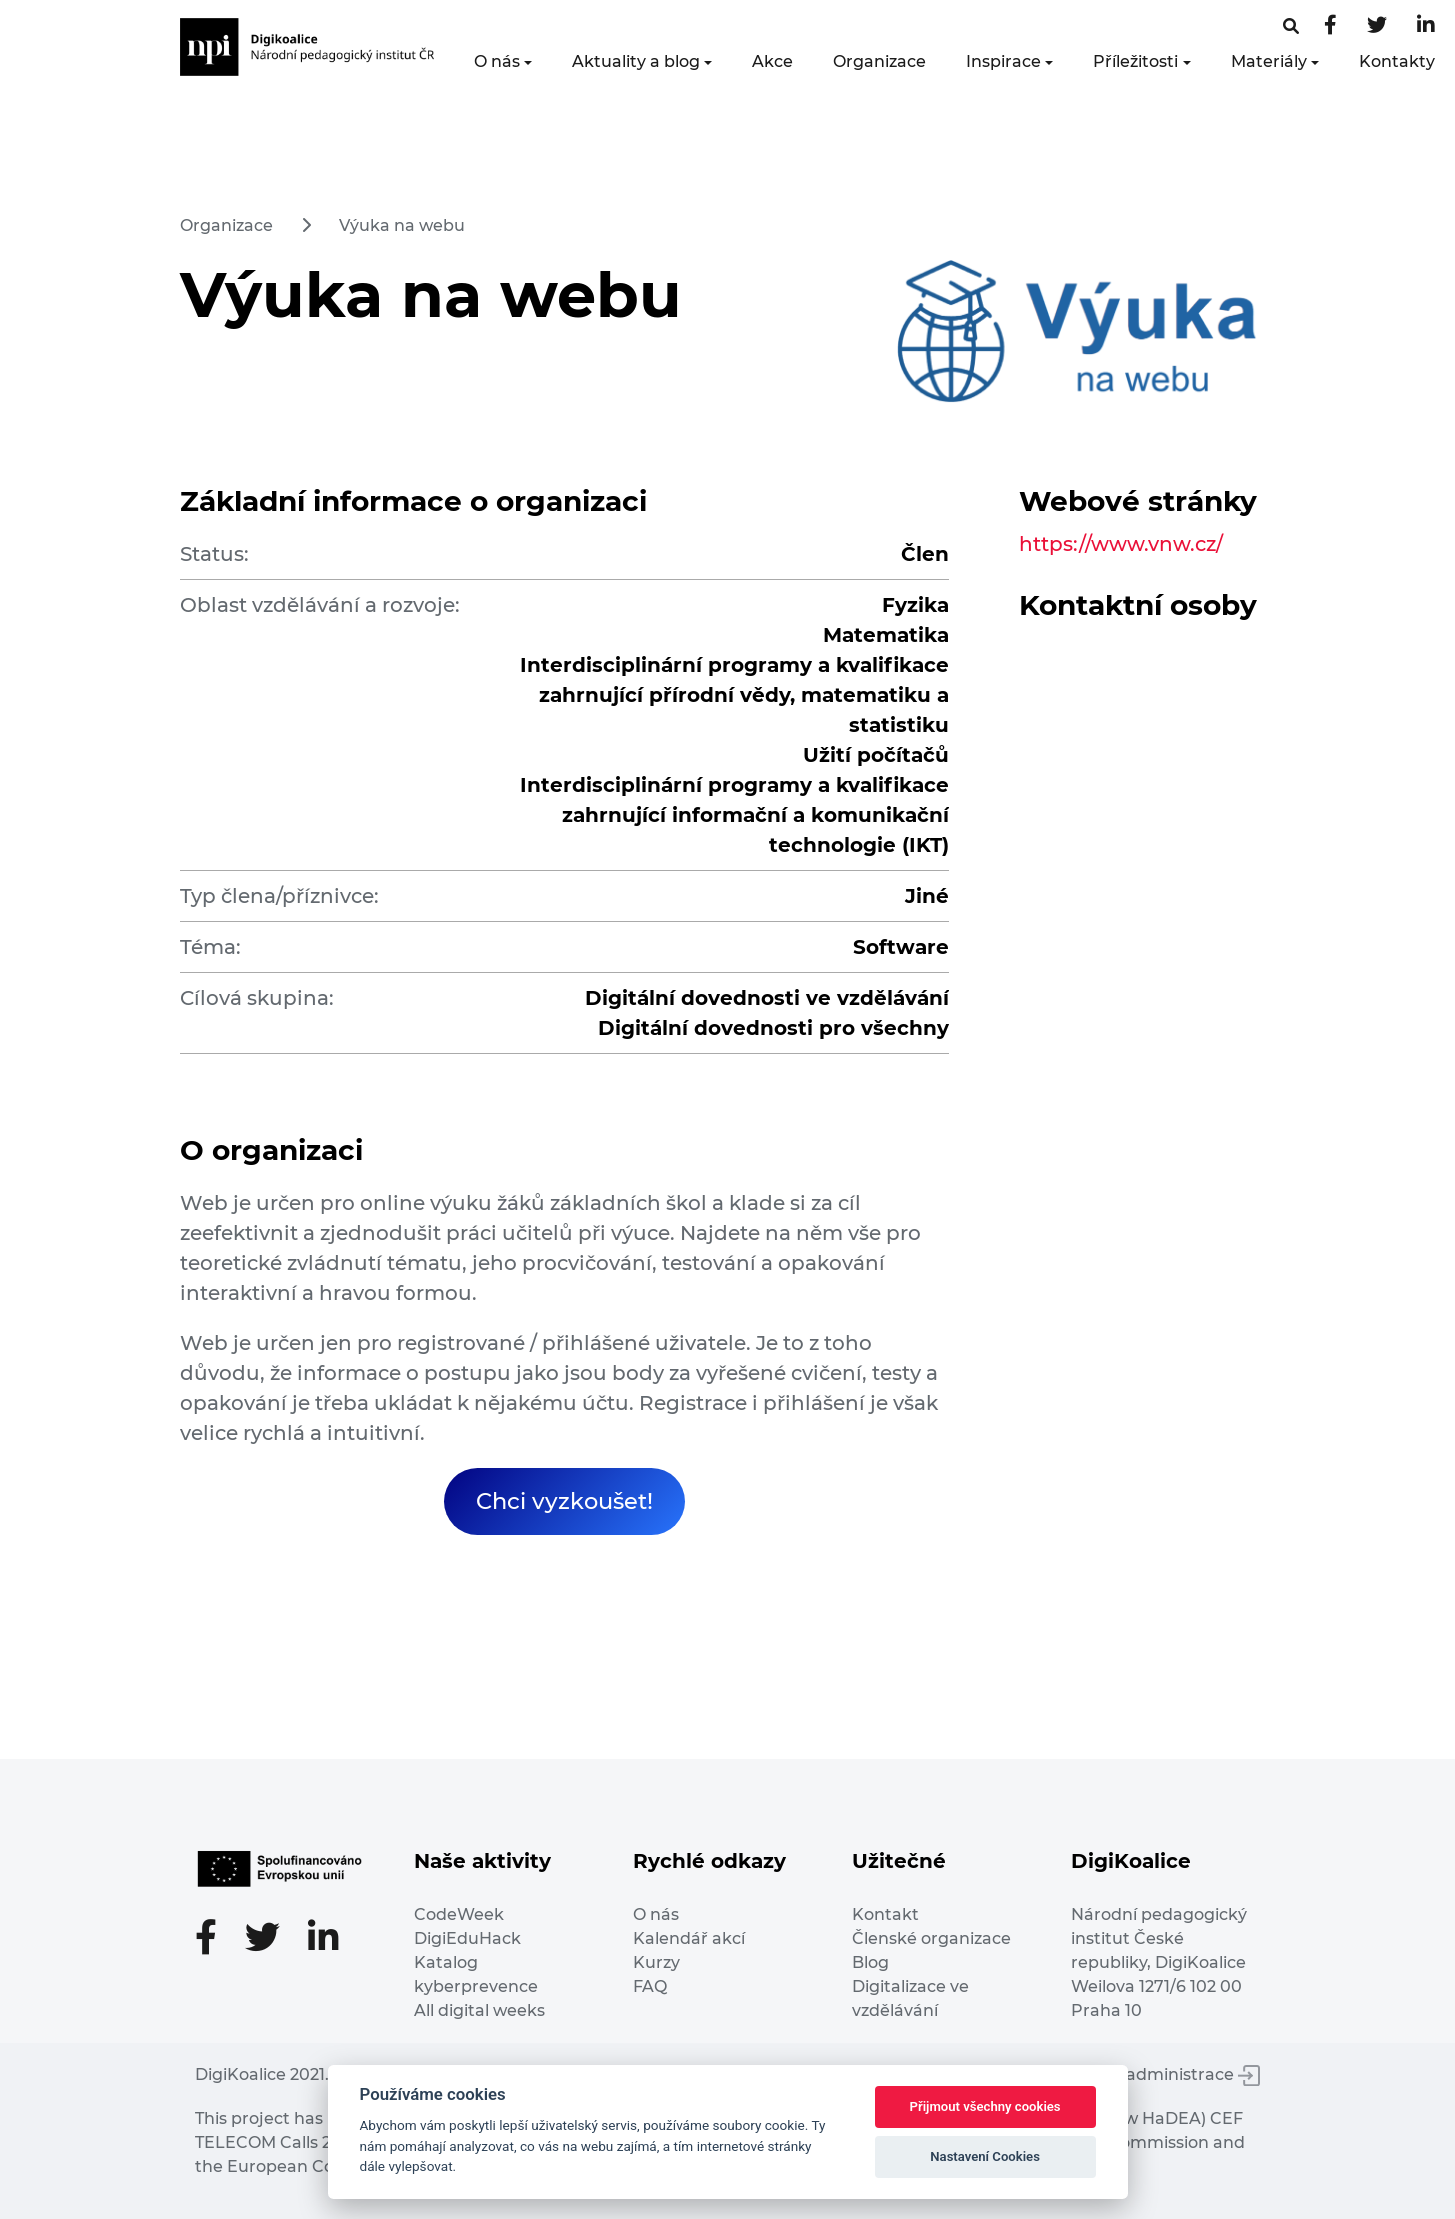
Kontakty (1397, 61)
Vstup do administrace (1155, 2074)
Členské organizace (931, 1938)
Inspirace (1003, 61)
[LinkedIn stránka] (1426, 26)
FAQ (650, 1986)
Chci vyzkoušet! (564, 1501)
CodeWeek (459, 1914)
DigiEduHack (467, 1938)
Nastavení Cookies (985, 2156)
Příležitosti (1135, 61)
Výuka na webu (402, 225)
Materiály (1269, 61)
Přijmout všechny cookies (985, 2106)
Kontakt (885, 1914)
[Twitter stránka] (1377, 26)
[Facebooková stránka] (1291, 26)
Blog (870, 1962)
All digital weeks (479, 2010)
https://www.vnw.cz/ (1121, 544)
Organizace (879, 61)
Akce (772, 61)
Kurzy (656, 1962)
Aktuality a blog (636, 61)
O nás (497, 61)
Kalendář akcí (689, 1938)
